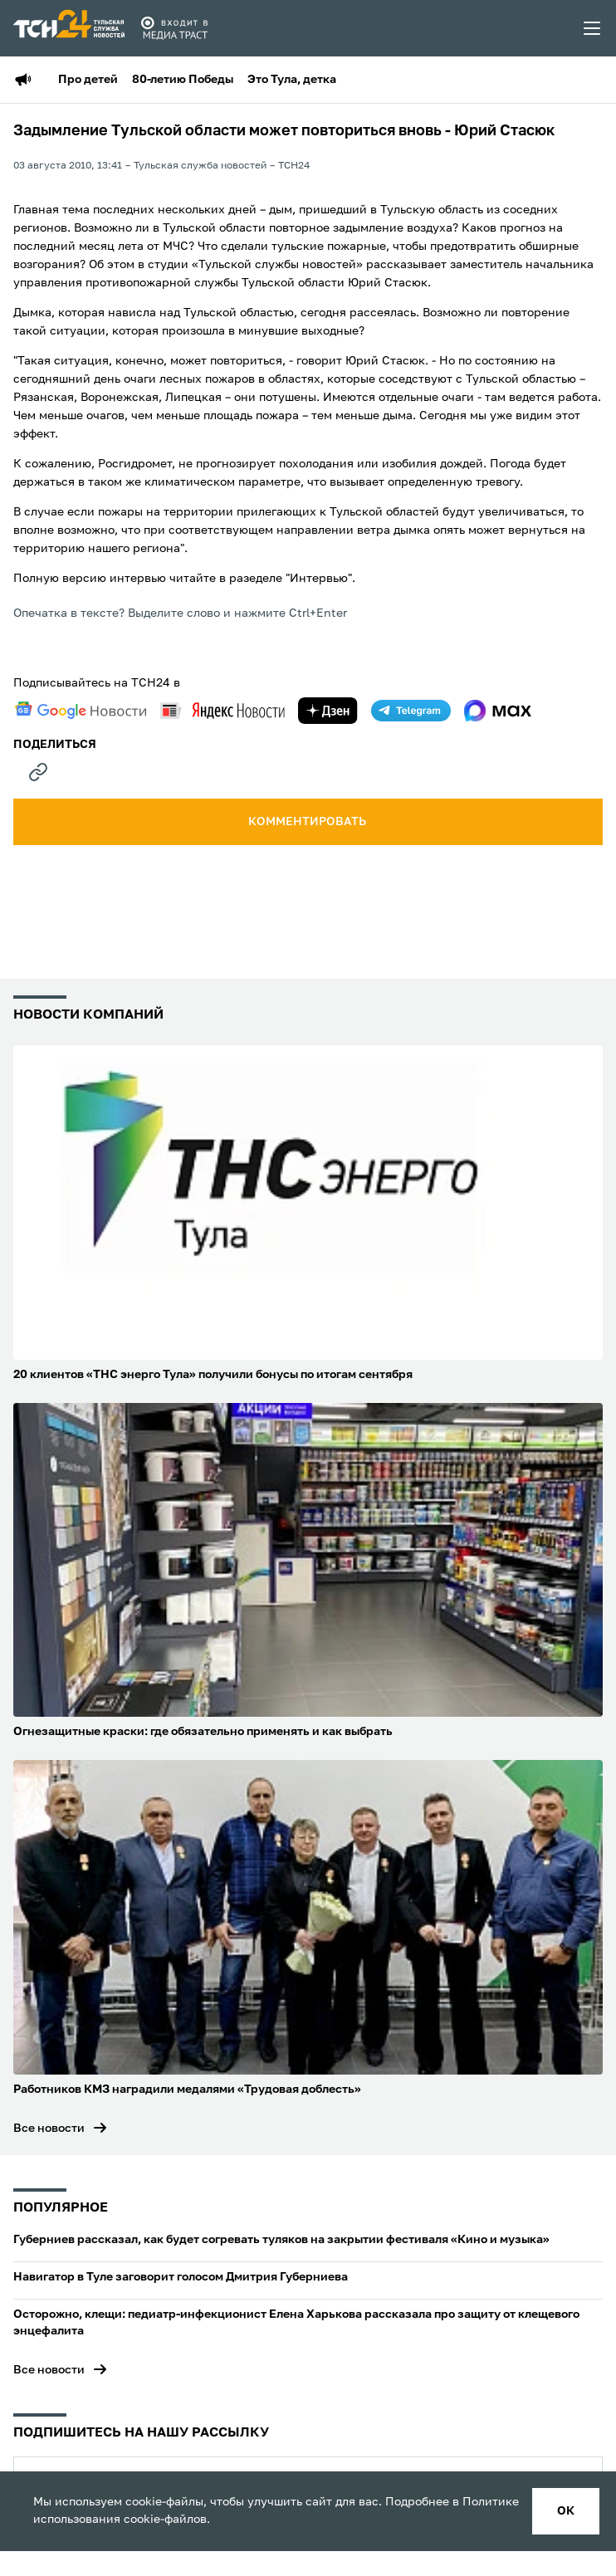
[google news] (80, 710)
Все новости (49, 2128)
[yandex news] (222, 710)
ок (565, 2511)
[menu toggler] (593, 28)
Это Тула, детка (291, 80)
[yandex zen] (328, 710)
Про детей (88, 80)
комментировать (308, 822)
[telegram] (411, 710)
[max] (497, 710)
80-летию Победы (182, 80)
